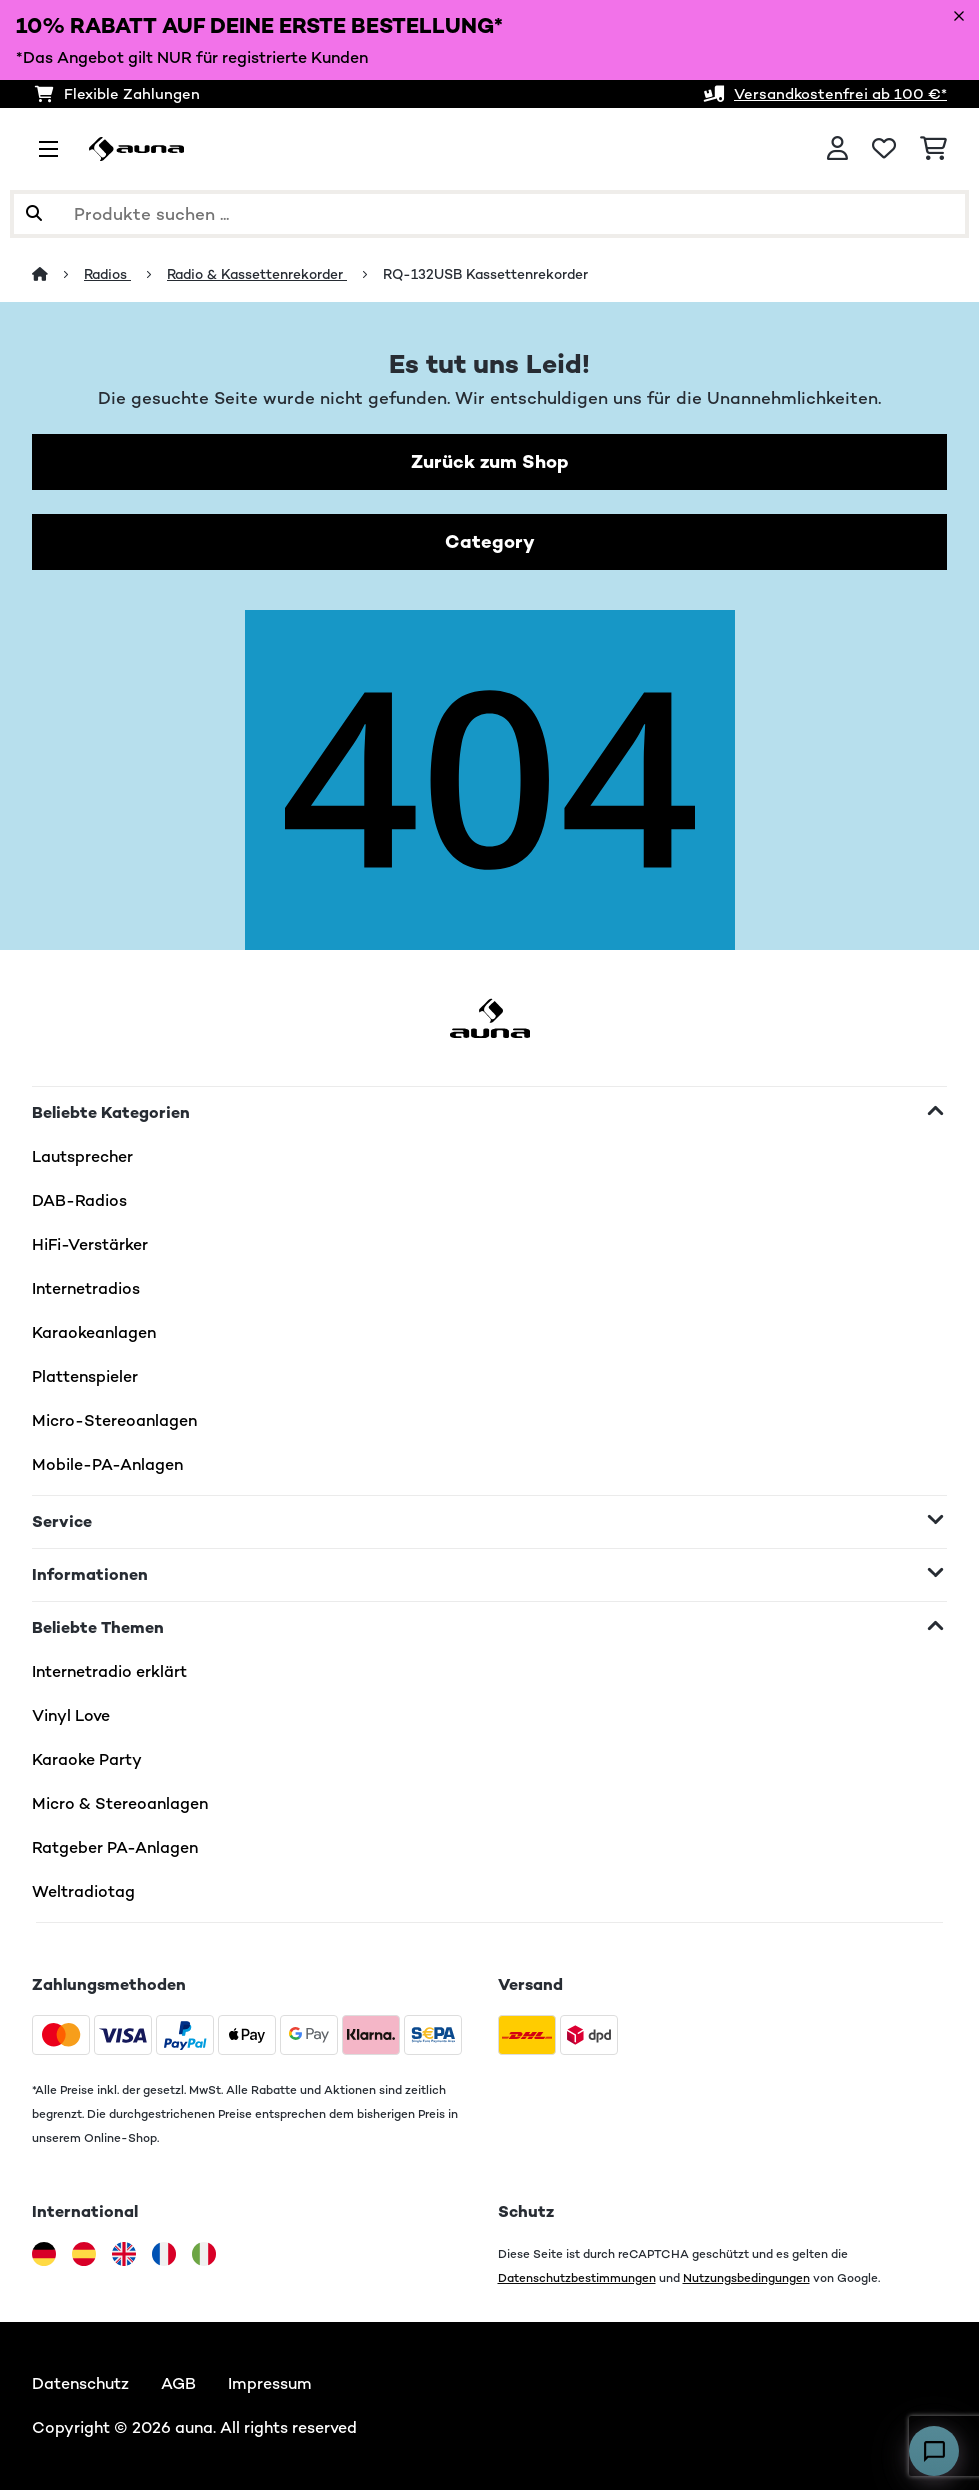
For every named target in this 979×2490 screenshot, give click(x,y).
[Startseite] (58, 274)
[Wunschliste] (884, 149)
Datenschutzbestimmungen (577, 2277)
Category (490, 541)
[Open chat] (934, 2451)
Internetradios (86, 1288)
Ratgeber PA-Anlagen (115, 1847)
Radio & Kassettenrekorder (257, 274)
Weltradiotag (83, 1891)
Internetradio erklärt (109, 1671)
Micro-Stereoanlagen (114, 1420)
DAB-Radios (79, 1200)
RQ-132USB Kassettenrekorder (485, 274)
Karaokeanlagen (94, 1332)
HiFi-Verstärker (90, 1244)
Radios (107, 274)
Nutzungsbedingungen (746, 2277)
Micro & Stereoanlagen (120, 1803)
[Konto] (837, 149)
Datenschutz (80, 2383)
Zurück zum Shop (490, 461)
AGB (178, 2383)
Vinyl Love (71, 1715)
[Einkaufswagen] (933, 149)
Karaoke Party (87, 1759)
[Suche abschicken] (34, 214)
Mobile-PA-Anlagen (107, 1464)
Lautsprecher (82, 1156)
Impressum (270, 2383)
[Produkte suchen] (489, 214)
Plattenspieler (85, 1376)
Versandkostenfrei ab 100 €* (840, 93)
